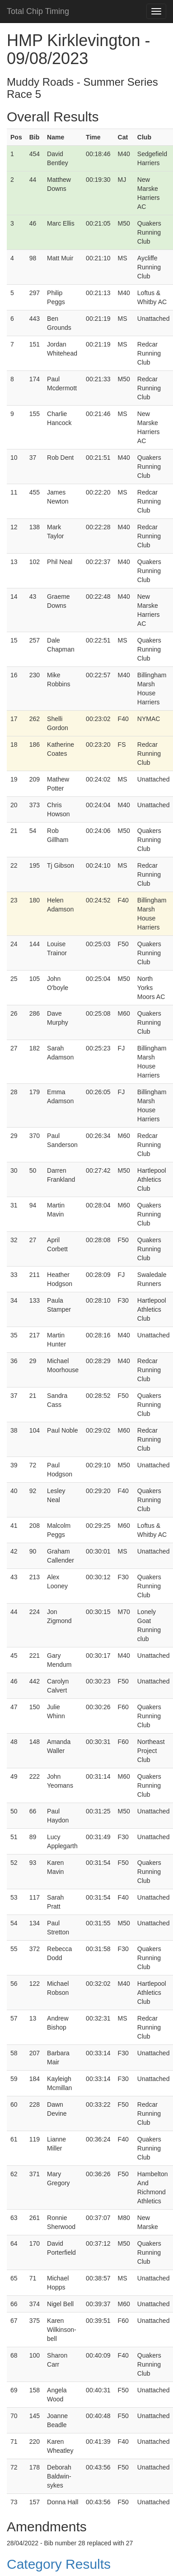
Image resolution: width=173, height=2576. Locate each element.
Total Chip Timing (38, 11)
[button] (86, 2564)
